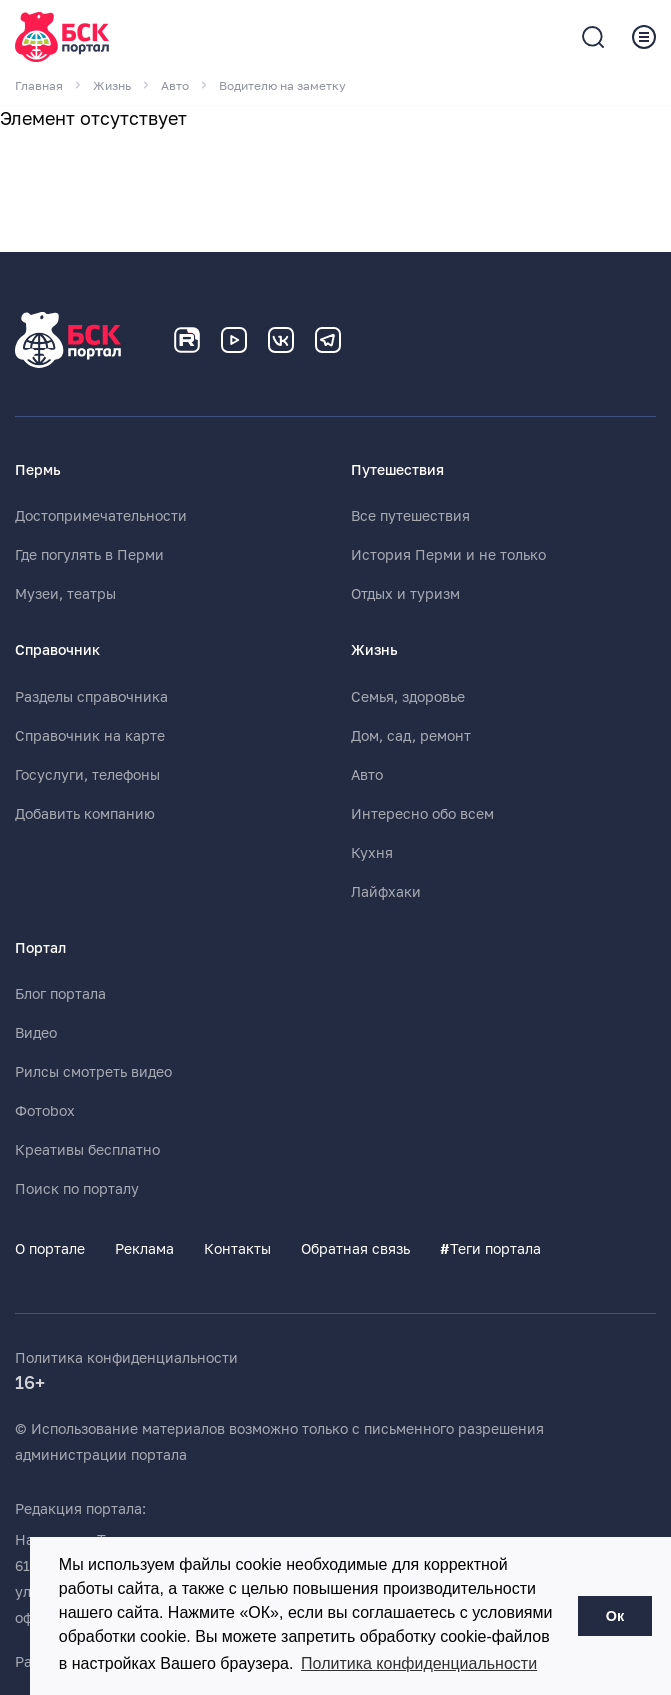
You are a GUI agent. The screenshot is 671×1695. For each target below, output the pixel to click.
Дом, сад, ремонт (411, 736)
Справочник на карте (90, 736)
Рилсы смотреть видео (93, 1072)
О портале (50, 1249)
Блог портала (60, 994)
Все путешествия (410, 516)
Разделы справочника (91, 697)
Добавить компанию (85, 814)
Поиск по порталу (77, 1189)
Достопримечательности (101, 516)
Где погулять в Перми (89, 555)
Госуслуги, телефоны (87, 775)
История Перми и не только (448, 555)
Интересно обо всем (422, 814)
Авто (367, 775)
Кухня (372, 853)
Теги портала (490, 1249)
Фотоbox (45, 1111)
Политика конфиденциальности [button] (419, 1663)
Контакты (237, 1249)
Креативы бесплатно (87, 1150)
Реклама (144, 1249)
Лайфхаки (386, 892)
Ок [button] (615, 1616)
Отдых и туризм (405, 594)
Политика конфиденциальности (126, 1358)
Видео (36, 1033)
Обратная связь (355, 1249)
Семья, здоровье (408, 697)
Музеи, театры (65, 594)
